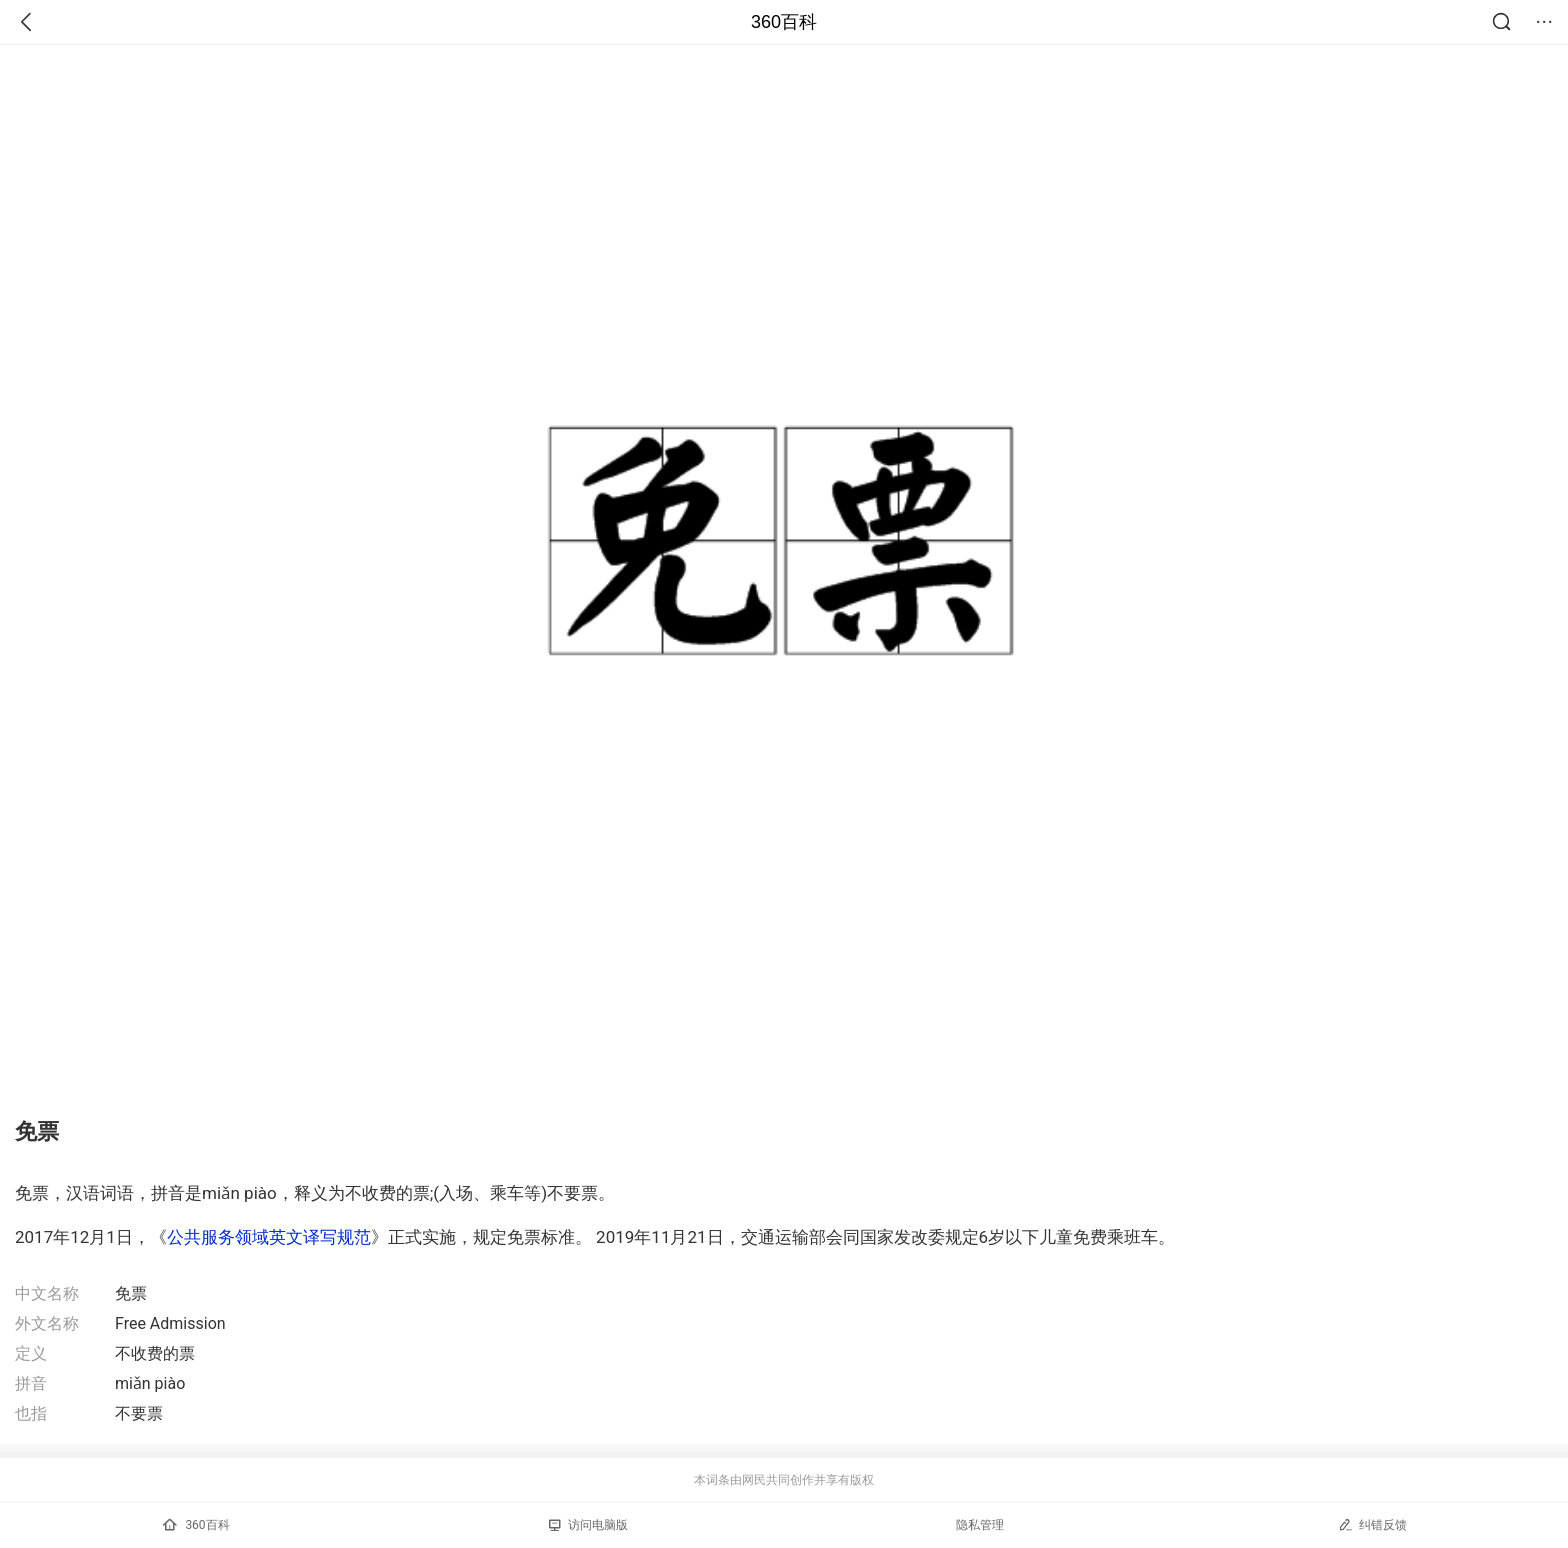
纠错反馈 (1372, 1524)
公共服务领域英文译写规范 (269, 1237)
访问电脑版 (588, 1525)
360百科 (784, 22)
